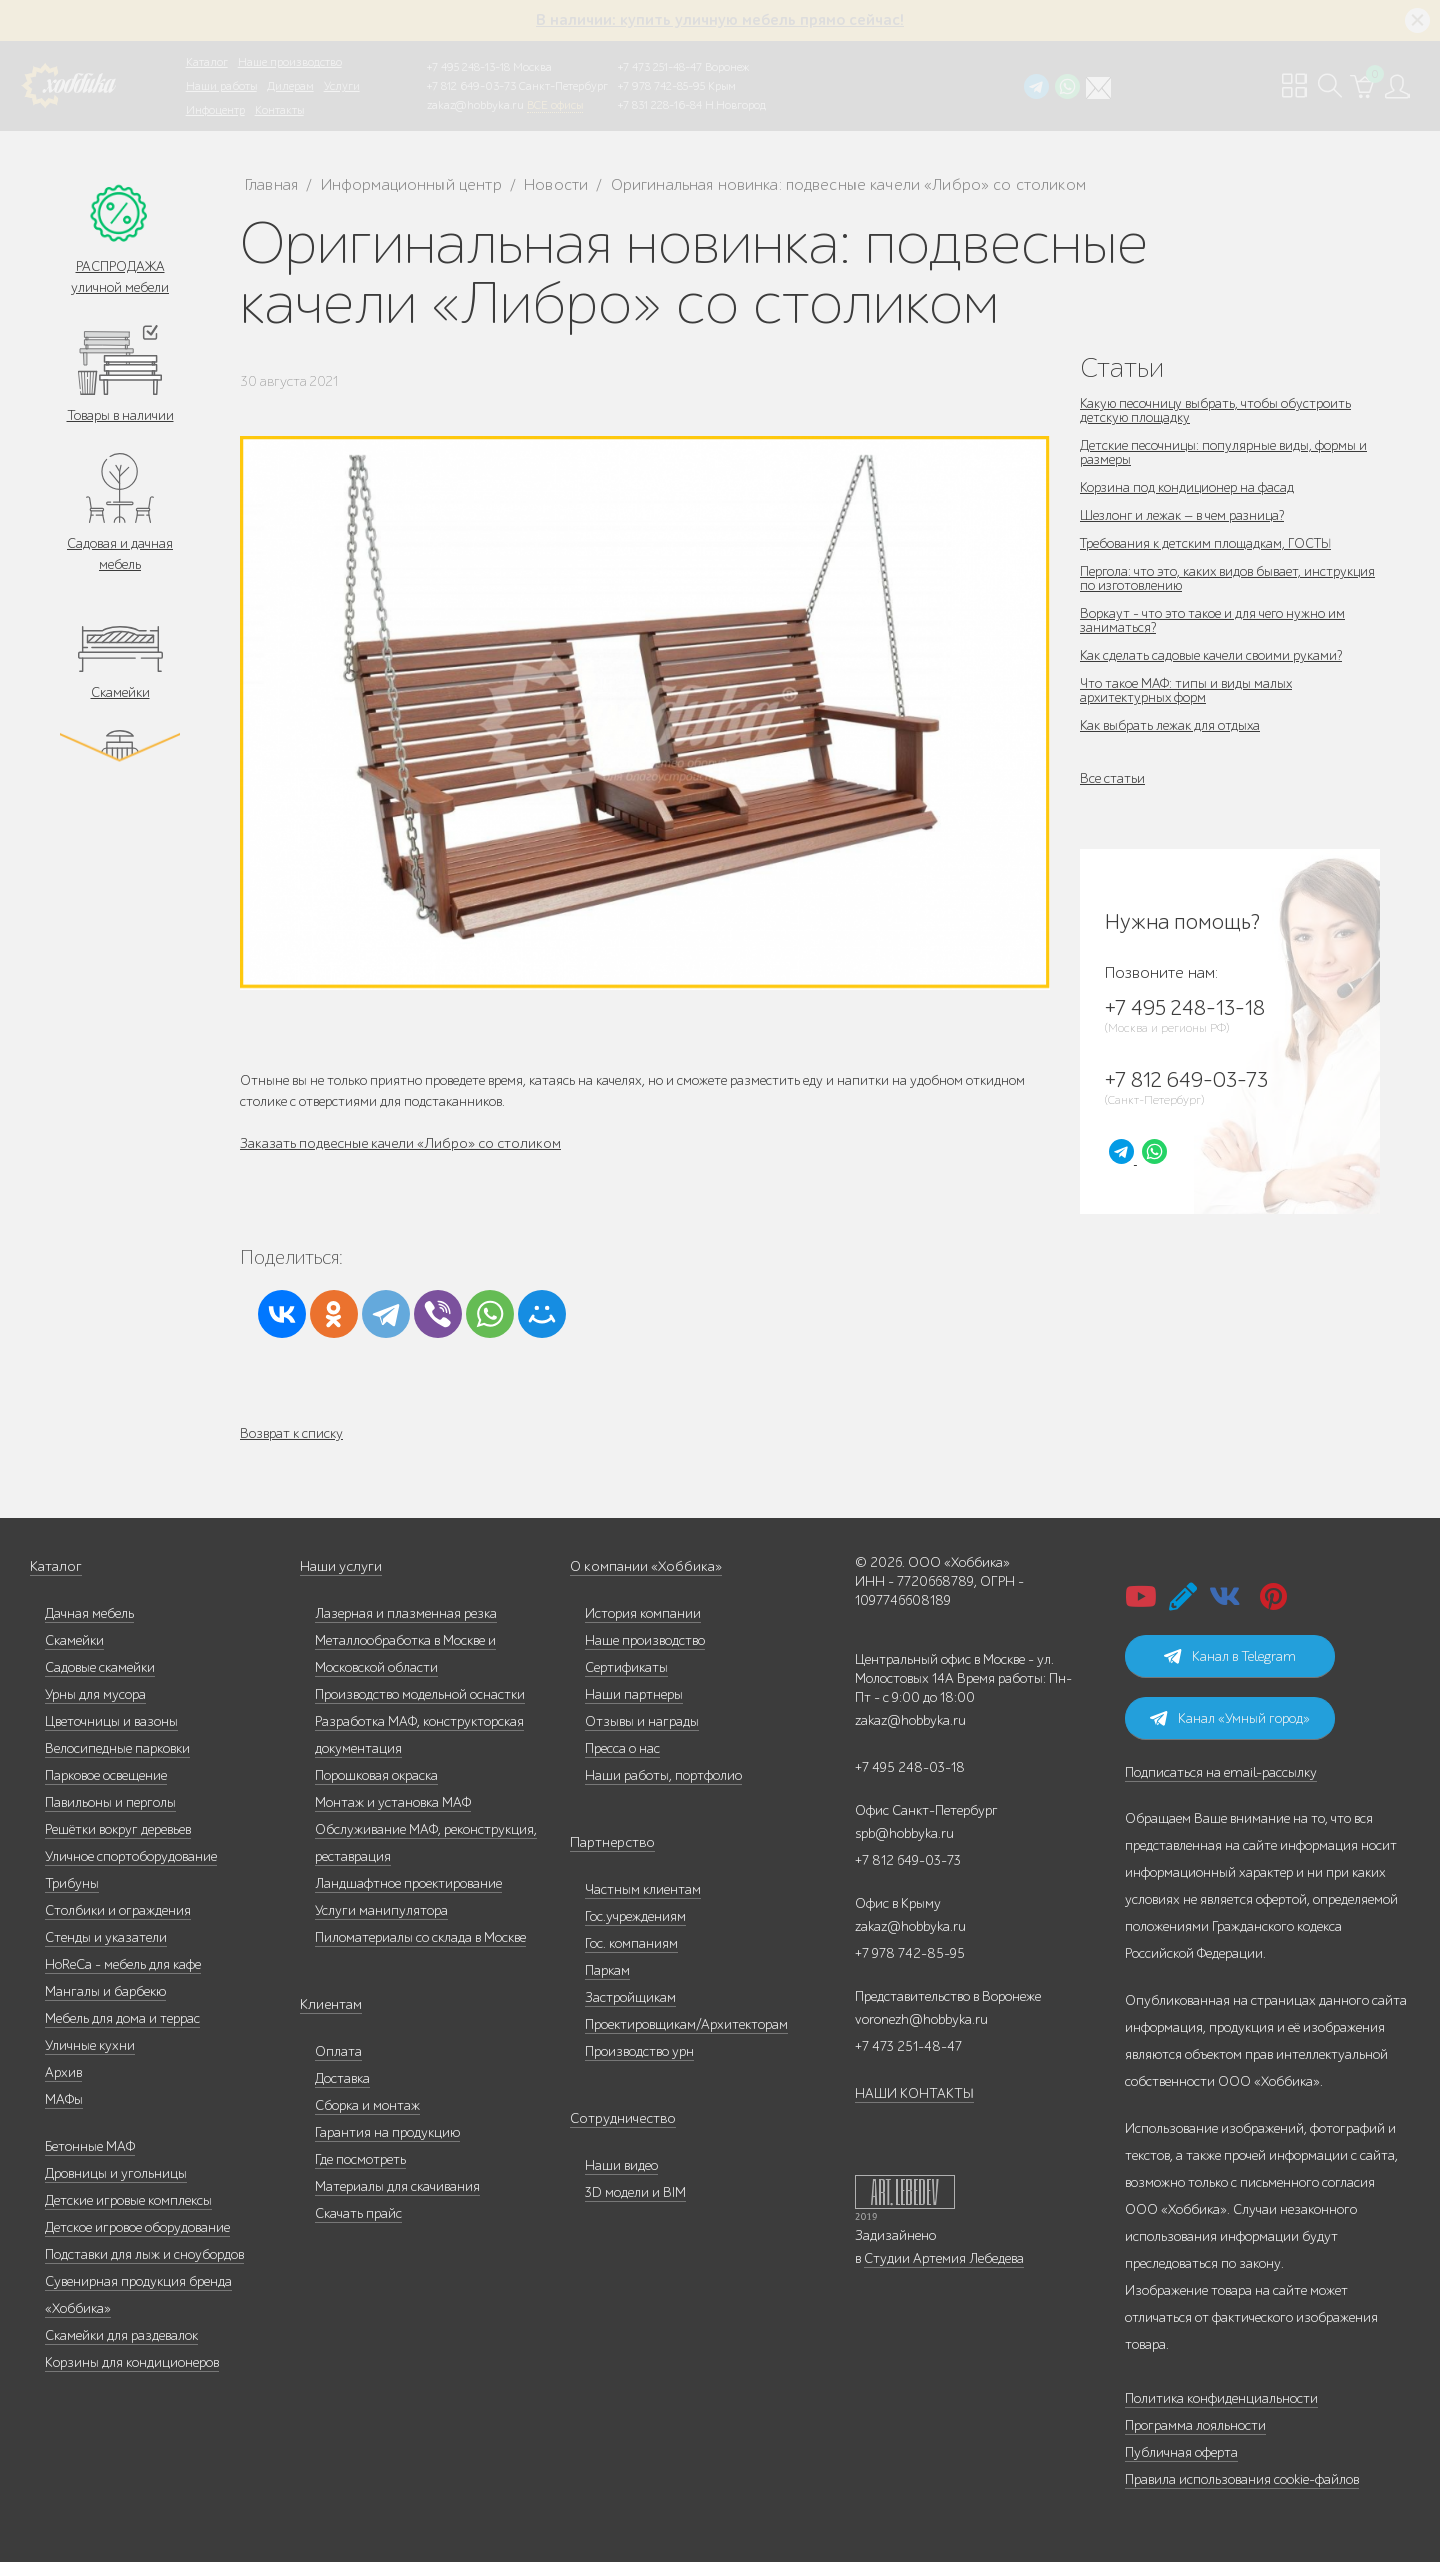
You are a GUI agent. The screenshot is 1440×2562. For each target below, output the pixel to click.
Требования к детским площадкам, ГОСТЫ (1208, 543)
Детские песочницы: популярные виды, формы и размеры (1224, 452)
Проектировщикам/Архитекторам (686, 2024)
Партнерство (608, 1842)
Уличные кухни (90, 2045)
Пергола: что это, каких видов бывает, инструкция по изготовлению (1229, 578)
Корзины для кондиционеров (132, 2362)
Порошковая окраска (376, 1775)
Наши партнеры (634, 1694)
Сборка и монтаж (367, 2105)
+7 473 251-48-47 (660, 67)
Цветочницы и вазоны (111, 1721)
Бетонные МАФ (90, 2146)
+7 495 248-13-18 (468, 67)
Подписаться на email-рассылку (1221, 1772)
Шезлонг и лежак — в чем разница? (1184, 515)
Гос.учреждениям (635, 1916)
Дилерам (290, 86)
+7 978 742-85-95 (661, 86)
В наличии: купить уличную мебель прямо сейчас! (720, 20)
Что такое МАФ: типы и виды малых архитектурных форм (1187, 690)
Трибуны (72, 1883)
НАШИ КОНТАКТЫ (914, 2093)
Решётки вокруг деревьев (118, 1829)
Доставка (342, 2078)
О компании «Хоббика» (642, 1566)
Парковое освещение (106, 1775)
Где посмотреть (360, 2159)
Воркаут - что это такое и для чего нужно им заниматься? (1213, 620)
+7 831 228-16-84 (660, 105)
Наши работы (221, 86)
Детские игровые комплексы (128, 2200)
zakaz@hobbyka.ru (475, 105)
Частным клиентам (643, 1889)
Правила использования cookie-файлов (1242, 2479)
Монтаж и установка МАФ (393, 1802)
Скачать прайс (358, 2213)
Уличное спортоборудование (131, 1856)
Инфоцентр (215, 110)
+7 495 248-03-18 (910, 1767)
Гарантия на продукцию (387, 2132)
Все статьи (1112, 778)
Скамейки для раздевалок (121, 2335)
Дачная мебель (89, 1613)
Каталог (207, 62)
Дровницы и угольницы (116, 2173)
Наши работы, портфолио (663, 1775)
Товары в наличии (120, 415)
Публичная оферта (1181, 2452)
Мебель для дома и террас (122, 2018)
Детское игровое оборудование (137, 2227)
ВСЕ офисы (555, 105)
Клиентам (330, 2004)
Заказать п (273, 1143)
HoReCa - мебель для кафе (123, 1964)
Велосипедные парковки (117, 1748)
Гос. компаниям (631, 1943)
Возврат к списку (291, 1433)
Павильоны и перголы (110, 1802)
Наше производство (290, 62)
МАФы (64, 2099)
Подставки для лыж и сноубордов (144, 2254)
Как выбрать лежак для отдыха (1171, 725)
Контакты (279, 110)
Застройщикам (630, 1997)
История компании (643, 1613)
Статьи (1122, 367)
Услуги (342, 86)
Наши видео (621, 2165)
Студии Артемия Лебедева (944, 2258)
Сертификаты (626, 1667)
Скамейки (120, 692)
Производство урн (639, 2051)
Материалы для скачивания (397, 2186)
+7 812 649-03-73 (471, 86)
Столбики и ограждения (118, 1910)
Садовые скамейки (100, 1667)
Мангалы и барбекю (105, 1991)
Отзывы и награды (642, 1721)
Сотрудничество (619, 2118)
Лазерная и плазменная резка (406, 1613)
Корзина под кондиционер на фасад (1188, 487)
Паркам (607, 1970)
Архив (63, 2072)
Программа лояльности (1195, 2425)
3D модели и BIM (635, 2192)
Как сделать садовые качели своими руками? (1211, 655)
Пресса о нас (622, 1748)
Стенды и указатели (106, 1937)
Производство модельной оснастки (420, 1694)
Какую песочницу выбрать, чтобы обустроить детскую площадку (1217, 410)
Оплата (338, 2051)
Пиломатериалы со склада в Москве (420, 1937)
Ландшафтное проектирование (408, 1883)
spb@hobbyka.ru (904, 1833)
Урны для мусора (95, 1694)
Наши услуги (340, 1566)
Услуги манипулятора (381, 1910)
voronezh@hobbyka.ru (921, 2019)
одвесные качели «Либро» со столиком (421, 1143)
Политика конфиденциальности (1221, 2398)
